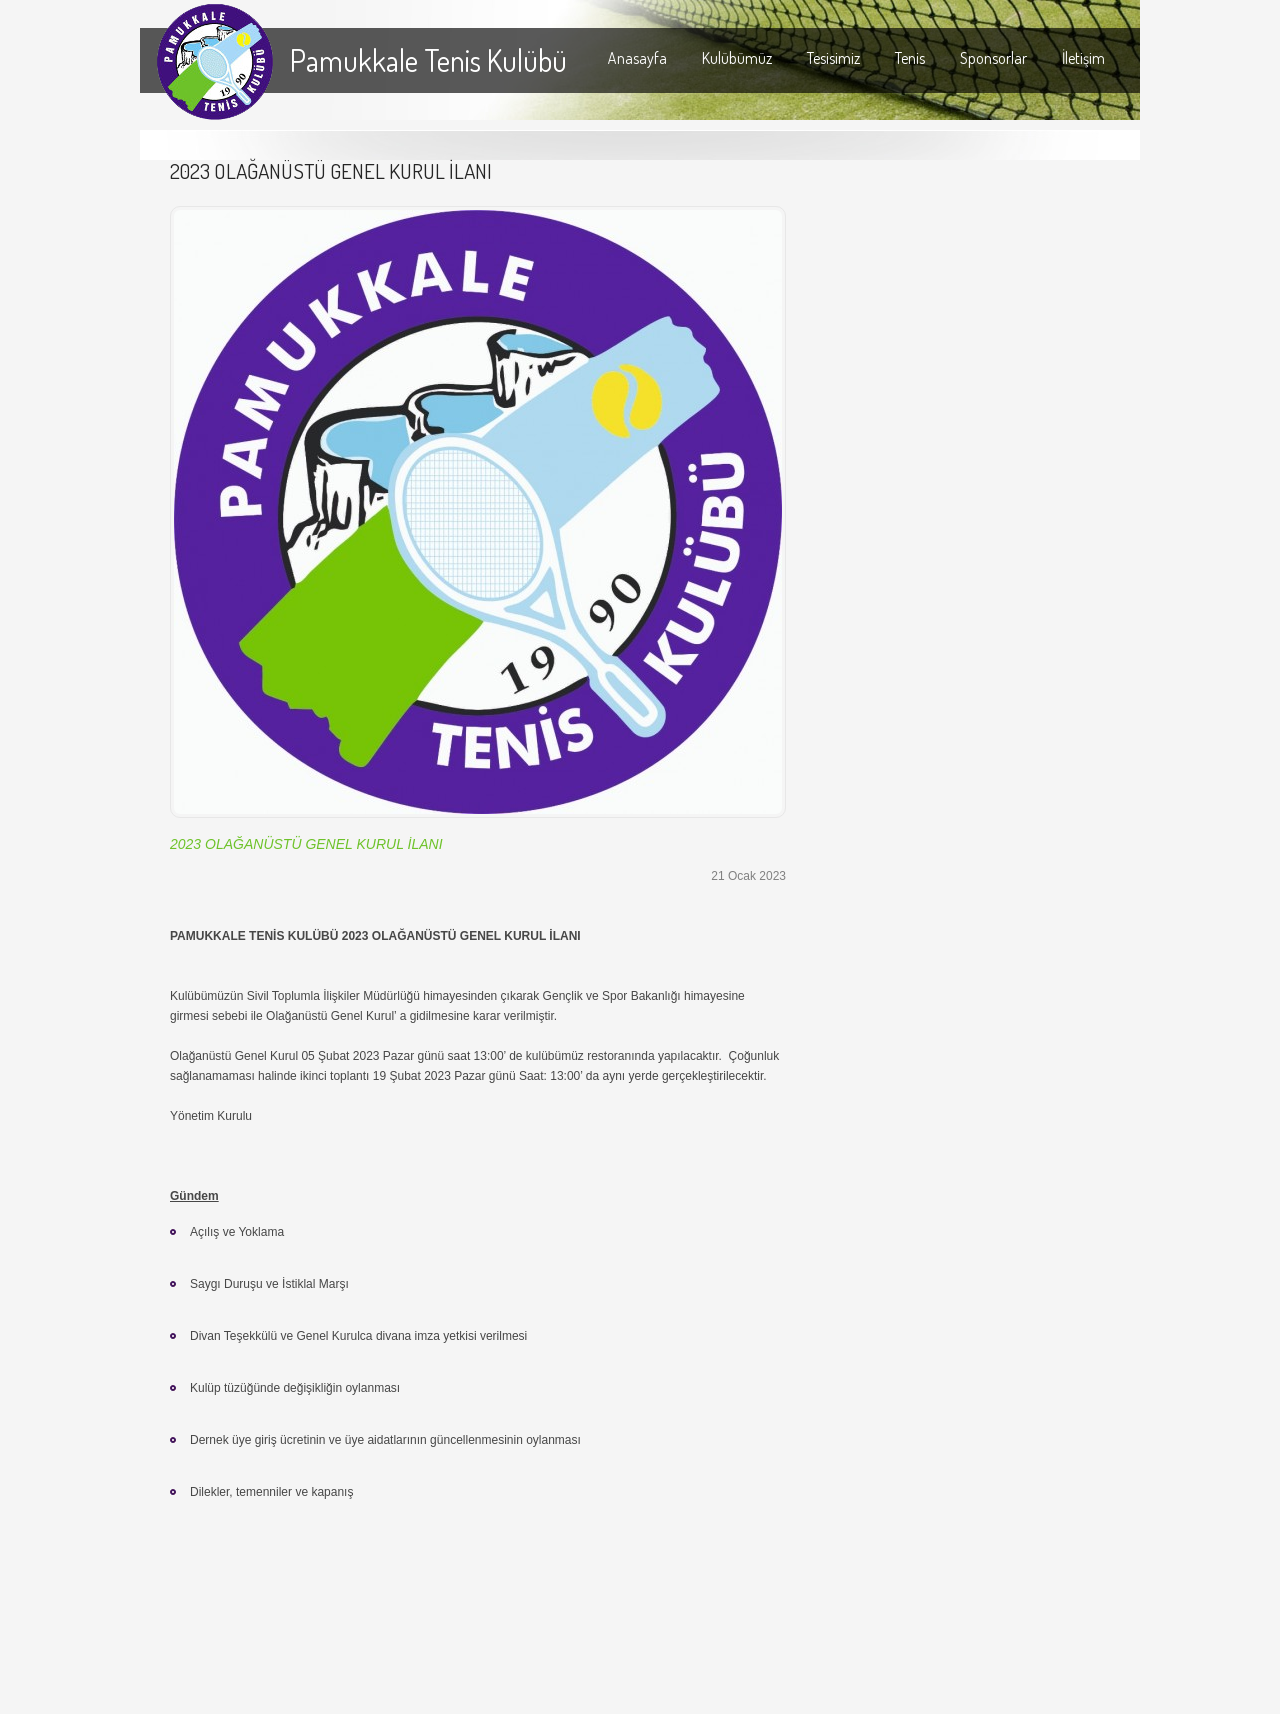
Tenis (910, 58)
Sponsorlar (993, 58)
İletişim (1083, 58)
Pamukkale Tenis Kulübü (428, 60)
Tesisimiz (833, 58)
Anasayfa (637, 58)
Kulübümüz (737, 58)
